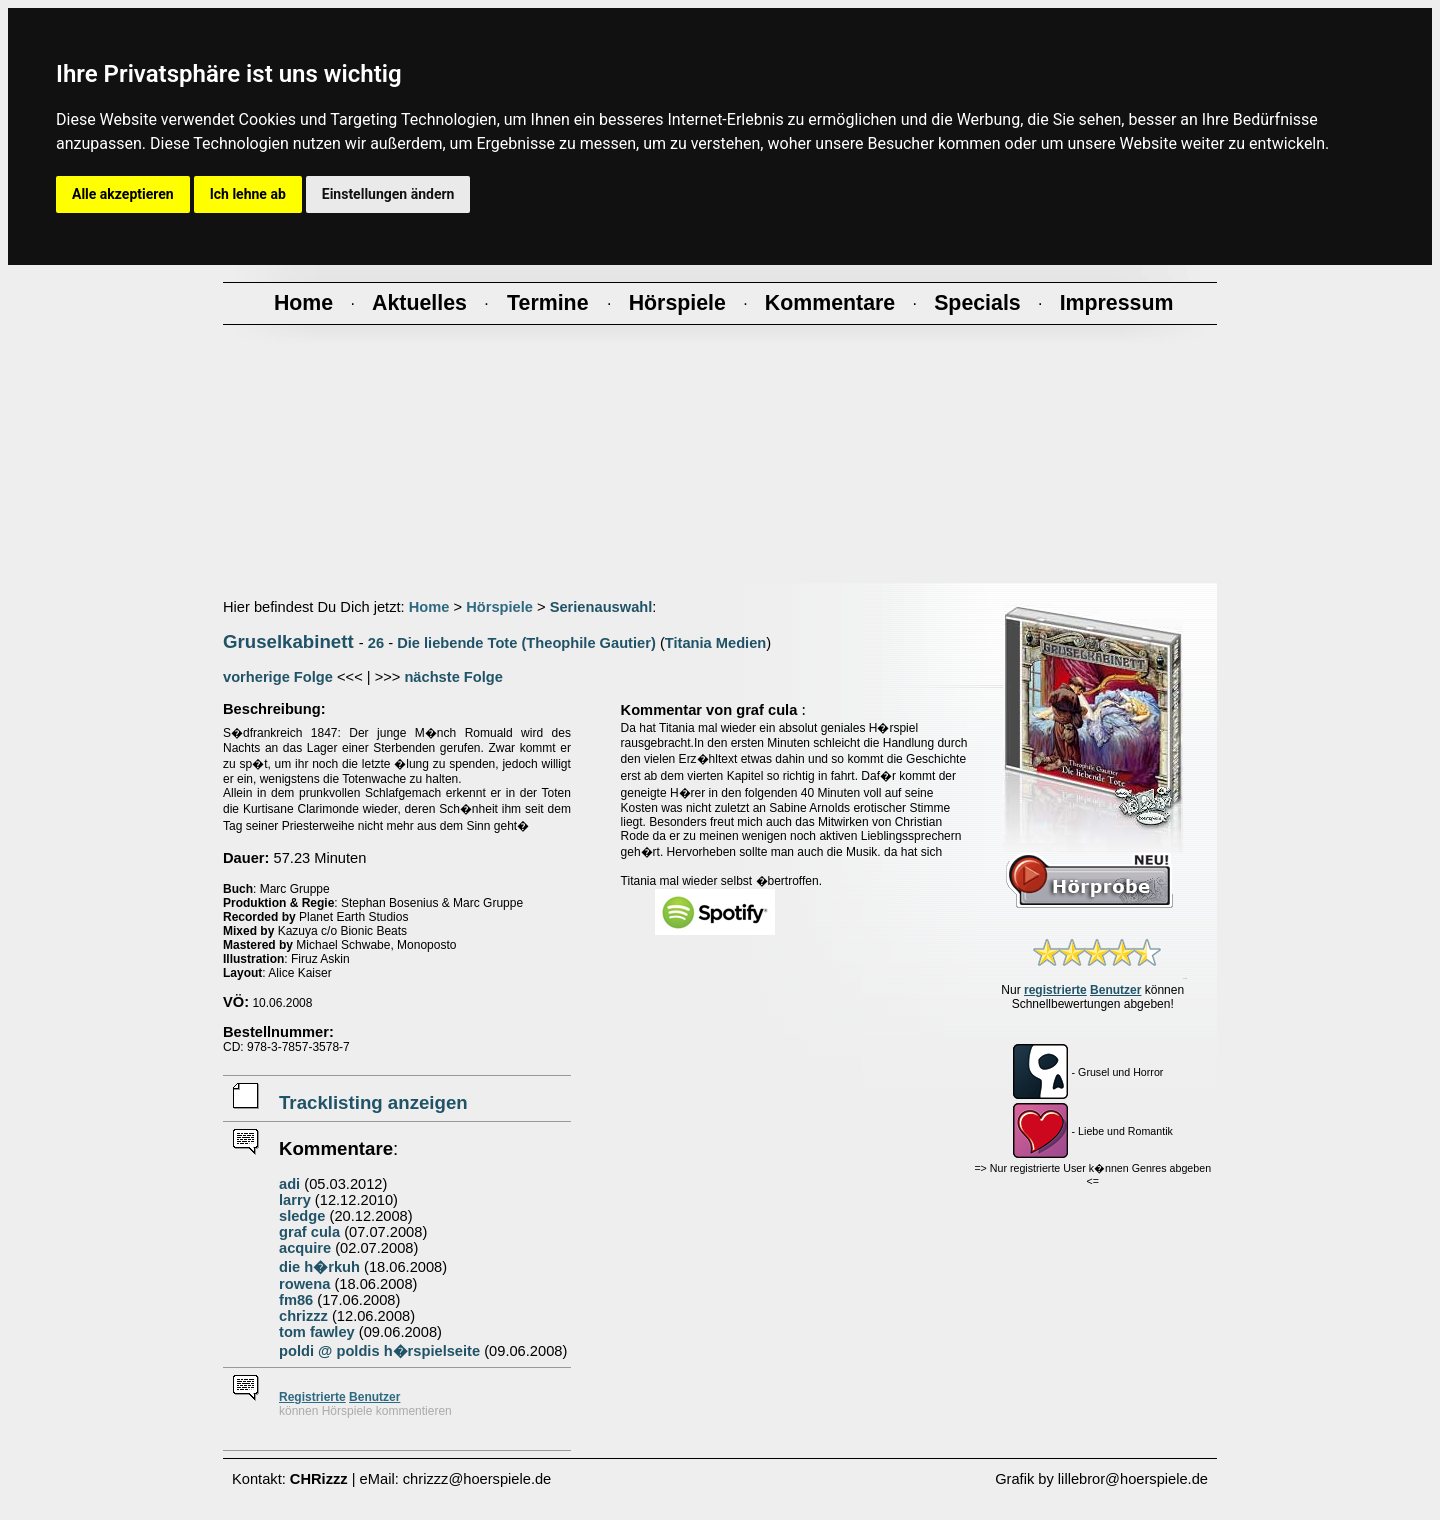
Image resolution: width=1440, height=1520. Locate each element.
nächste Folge (453, 677)
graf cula (309, 1232)
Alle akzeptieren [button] (123, 194)
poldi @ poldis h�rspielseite (379, 1351)
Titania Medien (716, 643)
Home (429, 607)
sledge (302, 1216)
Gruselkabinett (288, 641)
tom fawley (317, 1332)
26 (376, 643)
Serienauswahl (601, 607)
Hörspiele (499, 607)
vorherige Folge (278, 677)
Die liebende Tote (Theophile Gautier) (526, 643)
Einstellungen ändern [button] (388, 194)
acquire (305, 1248)
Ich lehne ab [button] (248, 194)
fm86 (296, 1300)
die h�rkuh (319, 1267)
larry (295, 1200)
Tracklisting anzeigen (373, 1102)
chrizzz (303, 1316)
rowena (304, 1284)
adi (289, 1184)
